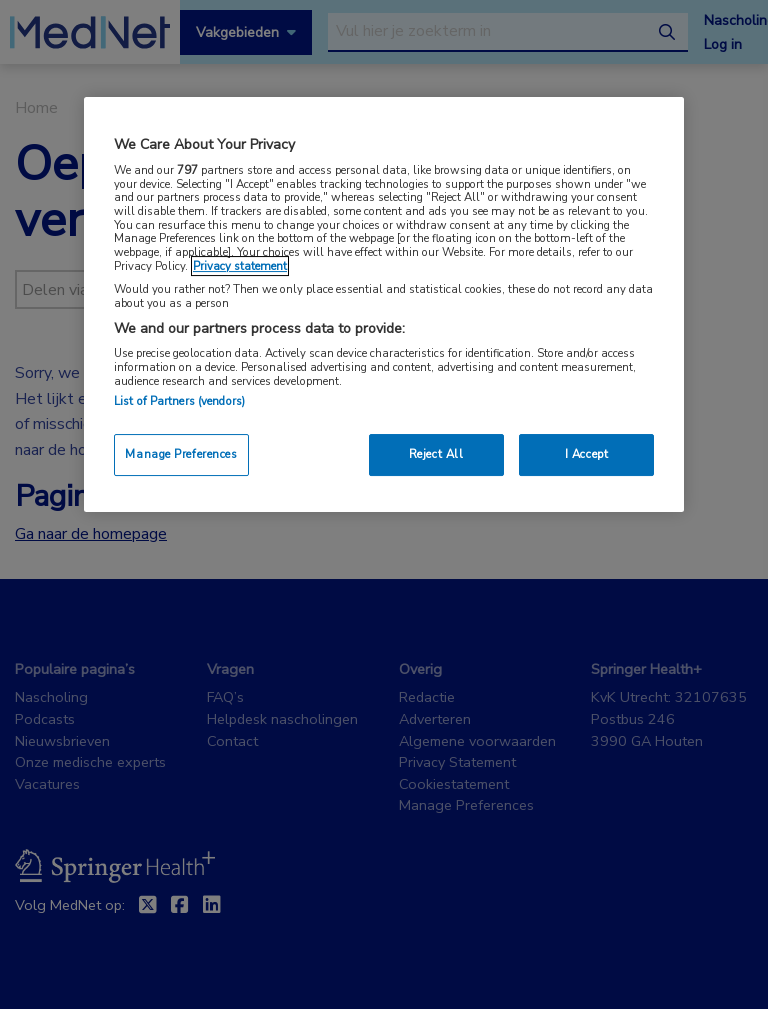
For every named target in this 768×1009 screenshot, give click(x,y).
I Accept (587, 454)
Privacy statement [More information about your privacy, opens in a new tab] (240, 266)
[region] (384, 304)
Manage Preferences (181, 454)
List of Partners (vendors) (179, 401)
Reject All (436, 454)
